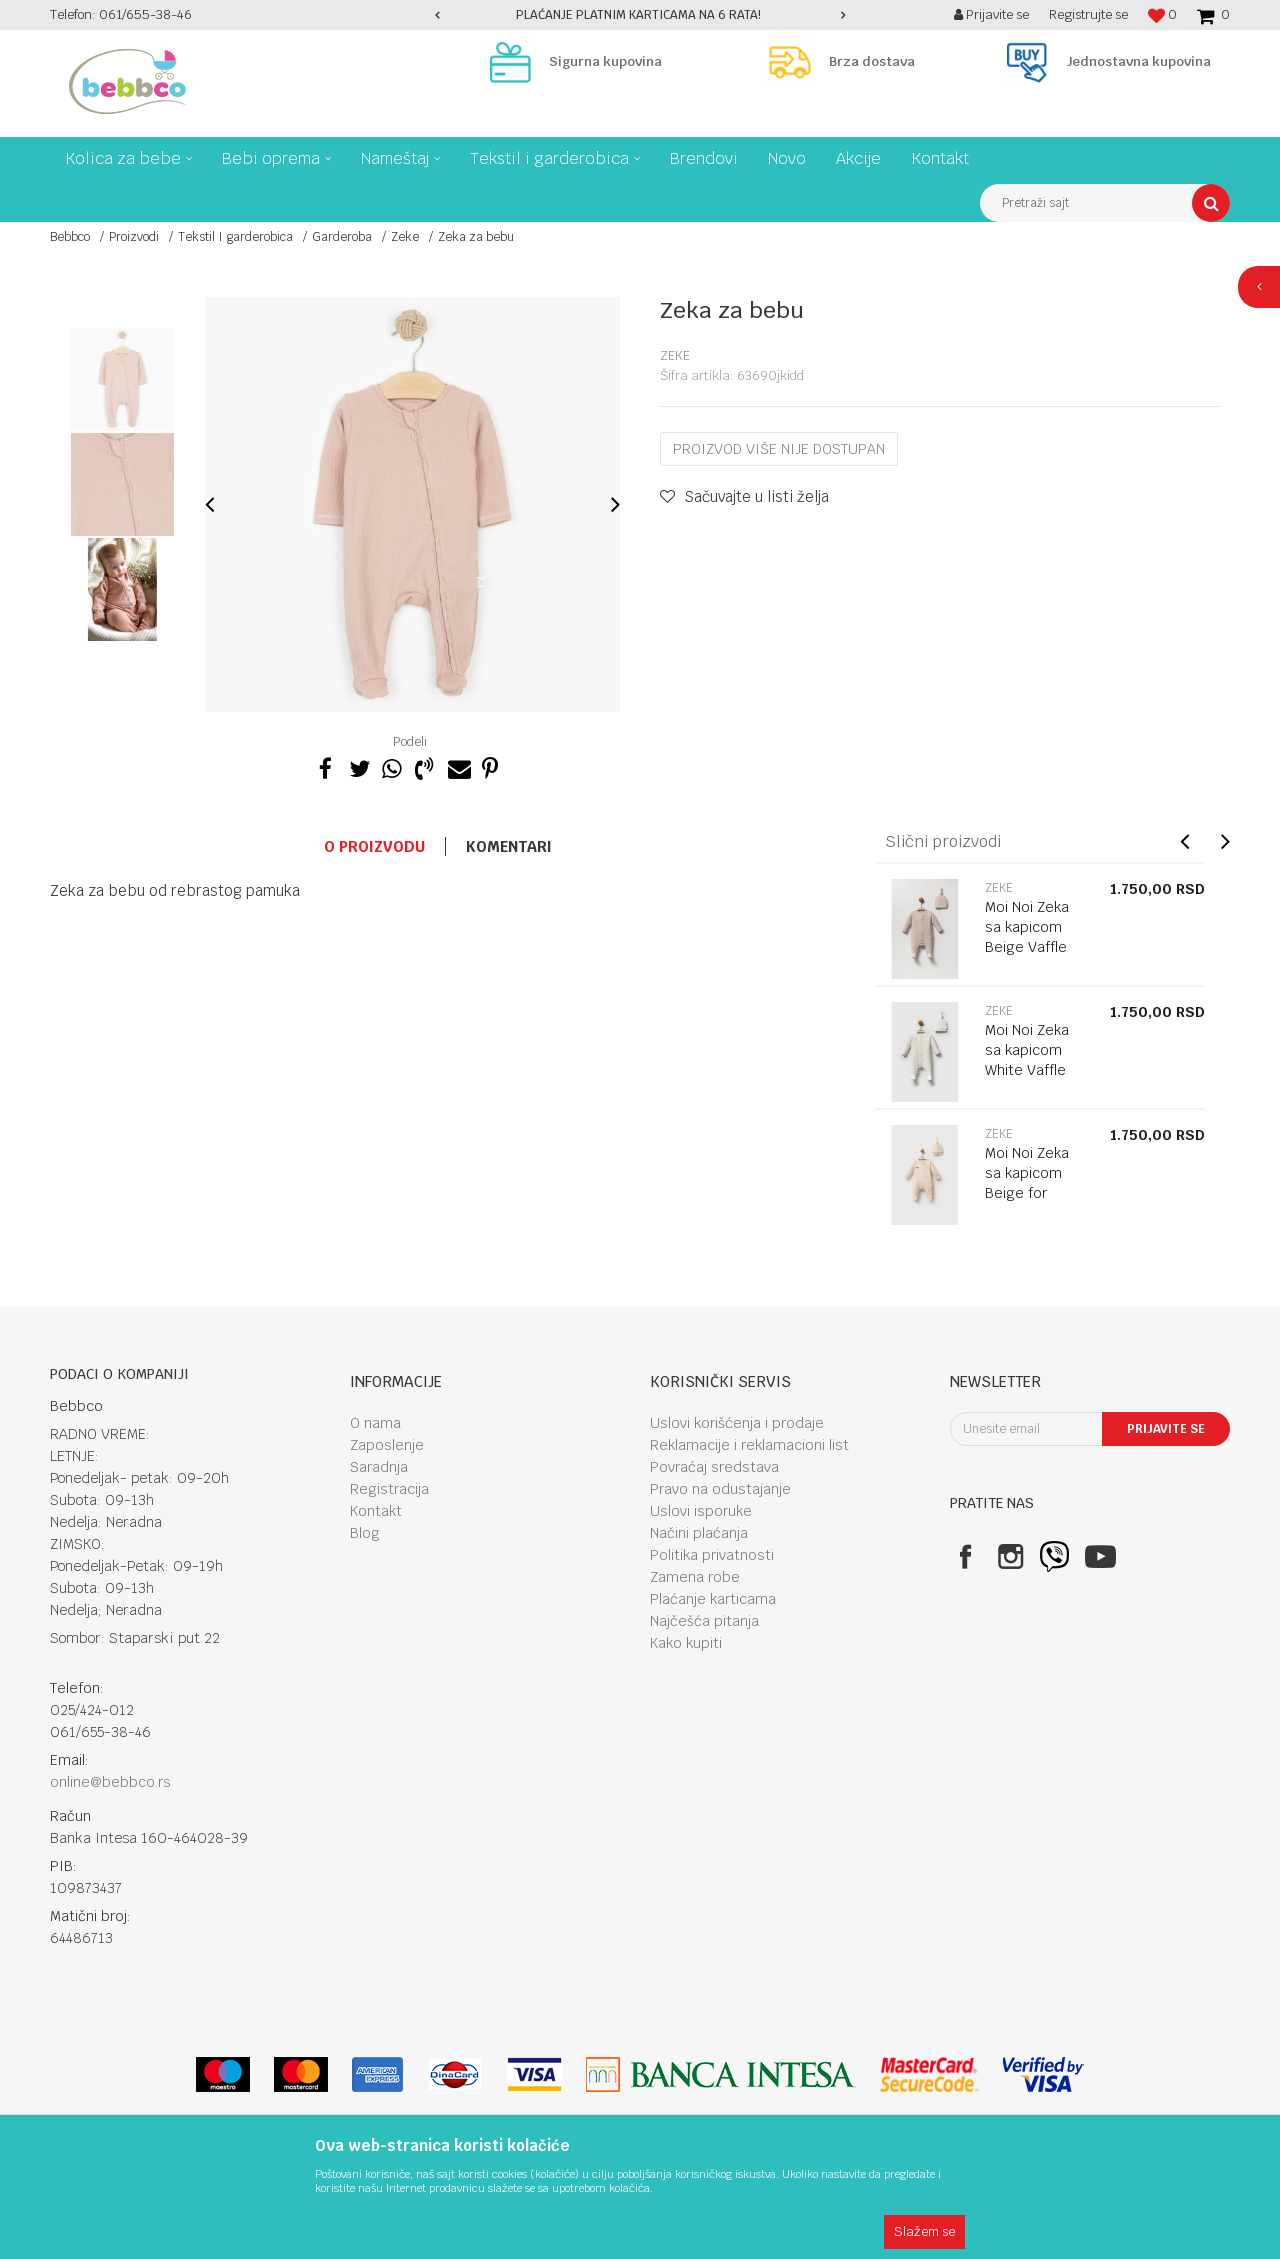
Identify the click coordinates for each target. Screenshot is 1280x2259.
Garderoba (342, 237)
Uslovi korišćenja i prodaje (737, 1423)
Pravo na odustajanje (720, 1489)
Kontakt (376, 1511)
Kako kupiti (686, 1643)
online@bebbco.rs (110, 1782)
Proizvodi (134, 237)
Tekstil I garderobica (235, 237)
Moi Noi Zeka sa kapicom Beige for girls (1027, 1183)
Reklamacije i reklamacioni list (749, 1445)
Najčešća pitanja (704, 1621)
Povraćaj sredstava (714, 1467)
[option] (640, 15)
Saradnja (379, 1467)
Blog (365, 1533)
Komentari (509, 846)
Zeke (405, 237)
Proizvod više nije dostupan (779, 449)
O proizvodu (374, 846)
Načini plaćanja (699, 1533)
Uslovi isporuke (701, 1511)
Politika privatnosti (712, 1555)
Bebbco (70, 237)
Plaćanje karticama (713, 1599)
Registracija (389, 1489)
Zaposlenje (387, 1445)
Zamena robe (695, 1577)
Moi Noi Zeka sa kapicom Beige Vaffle (1027, 927)
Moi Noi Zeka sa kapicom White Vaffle (1027, 1050)
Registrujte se (1088, 14)
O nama (375, 1423)
